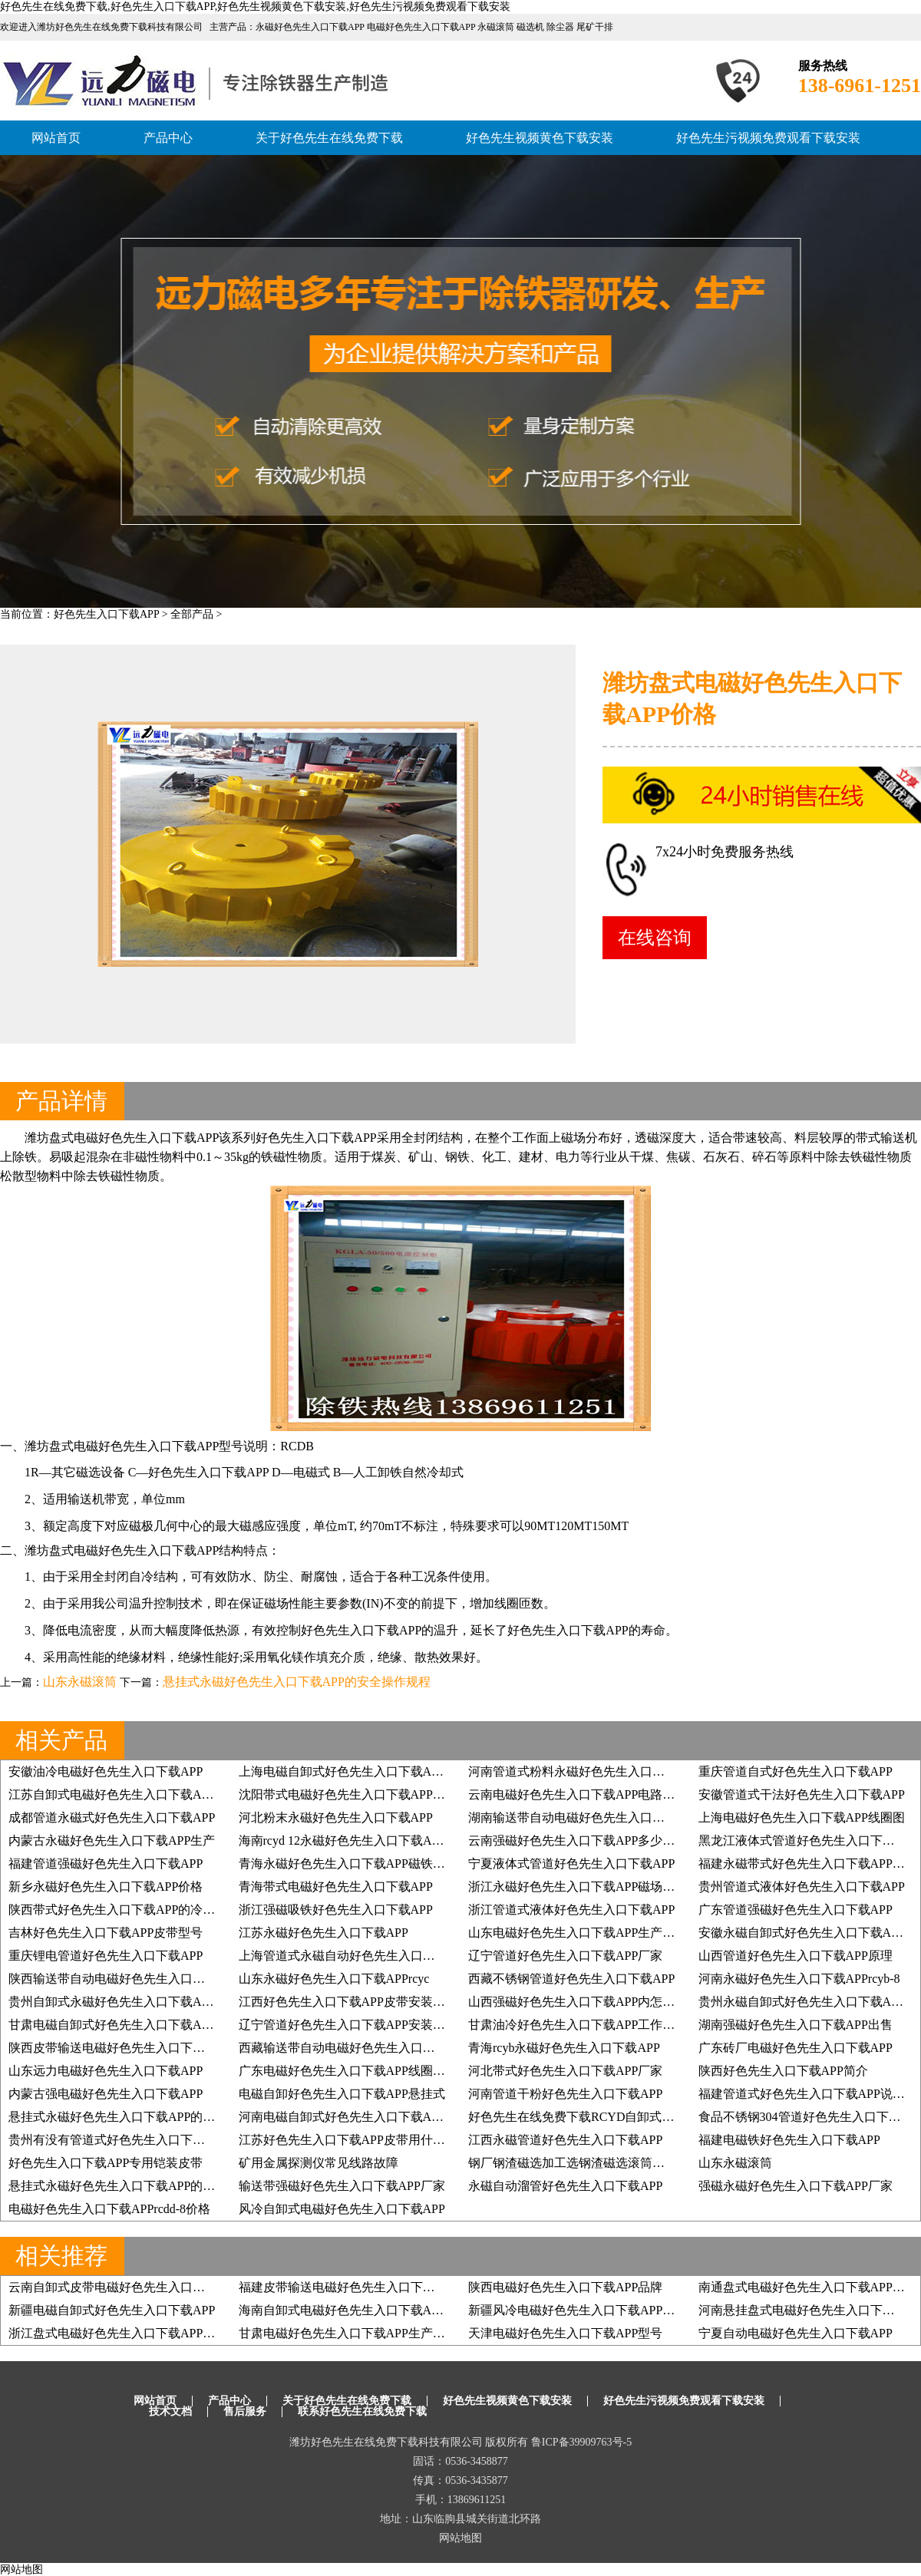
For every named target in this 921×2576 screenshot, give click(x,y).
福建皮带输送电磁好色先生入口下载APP (348, 2287)
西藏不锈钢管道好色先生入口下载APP (571, 1978)
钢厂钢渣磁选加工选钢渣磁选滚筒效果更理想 (591, 2162)
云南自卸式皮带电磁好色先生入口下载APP (123, 2287)
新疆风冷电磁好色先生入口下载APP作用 (577, 2310)
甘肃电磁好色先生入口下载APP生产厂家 (348, 2333)
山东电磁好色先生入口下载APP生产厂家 (577, 1932)
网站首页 (56, 137)
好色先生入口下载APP (106, 614)
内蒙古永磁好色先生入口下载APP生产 (111, 1840)
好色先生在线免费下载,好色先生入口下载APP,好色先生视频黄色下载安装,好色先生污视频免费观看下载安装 (255, 6)
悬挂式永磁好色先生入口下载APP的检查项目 (130, 2116)
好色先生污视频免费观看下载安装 (768, 137)
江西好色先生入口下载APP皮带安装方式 (348, 2001)
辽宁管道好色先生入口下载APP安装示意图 (354, 2024)
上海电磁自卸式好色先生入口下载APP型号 (354, 1771)
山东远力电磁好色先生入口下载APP (105, 2070)
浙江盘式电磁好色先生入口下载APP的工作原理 (136, 2333)
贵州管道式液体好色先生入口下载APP (801, 1886)
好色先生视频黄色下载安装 (539, 137)
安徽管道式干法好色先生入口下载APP (801, 1794)
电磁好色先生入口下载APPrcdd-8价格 (109, 2208)
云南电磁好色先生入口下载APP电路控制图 (583, 1794)
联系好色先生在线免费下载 (362, 2411)
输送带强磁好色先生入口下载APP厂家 (342, 2185)
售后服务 (244, 2411)
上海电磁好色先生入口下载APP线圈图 (801, 1817)
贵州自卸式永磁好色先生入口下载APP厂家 (123, 2001)
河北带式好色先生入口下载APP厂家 (565, 2070)
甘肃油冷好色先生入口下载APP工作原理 (577, 2024)
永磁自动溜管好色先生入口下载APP (565, 2185)
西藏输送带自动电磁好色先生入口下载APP (354, 2047)
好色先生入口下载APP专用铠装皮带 (105, 2162)
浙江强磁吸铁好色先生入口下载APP (336, 1909)
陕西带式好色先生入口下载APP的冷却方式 (123, 1909)
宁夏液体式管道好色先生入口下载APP (571, 1863)
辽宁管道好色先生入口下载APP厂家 (565, 1955)
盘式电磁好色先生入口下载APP (134, 1137)
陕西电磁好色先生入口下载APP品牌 (565, 2287)
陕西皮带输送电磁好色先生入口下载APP (117, 2047)
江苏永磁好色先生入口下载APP (323, 1932)
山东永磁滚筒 (80, 1681)
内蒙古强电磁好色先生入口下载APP (105, 2093)
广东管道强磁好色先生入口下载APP (795, 1909)
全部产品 (191, 614)
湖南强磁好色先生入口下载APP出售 (795, 2024)
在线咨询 (655, 938)
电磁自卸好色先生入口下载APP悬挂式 (342, 2093)
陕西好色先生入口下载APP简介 (783, 2070)
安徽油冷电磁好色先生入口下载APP (105, 1771)
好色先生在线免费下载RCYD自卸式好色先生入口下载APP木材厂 (644, 2116)
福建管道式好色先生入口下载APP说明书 (807, 2093)
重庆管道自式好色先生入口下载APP (795, 1771)
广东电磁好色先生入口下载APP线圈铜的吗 (354, 2070)
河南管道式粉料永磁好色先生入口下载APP (583, 1771)
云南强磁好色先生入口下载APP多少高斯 (577, 1840)
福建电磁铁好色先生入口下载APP (789, 2139)
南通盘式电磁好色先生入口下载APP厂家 (807, 2287)
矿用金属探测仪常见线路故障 (318, 2162)
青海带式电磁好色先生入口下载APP (336, 1886)
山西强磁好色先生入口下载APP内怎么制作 (583, 2001)
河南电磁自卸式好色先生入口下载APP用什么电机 (373, 2116)
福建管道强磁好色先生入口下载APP (105, 1863)
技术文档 (170, 2411)
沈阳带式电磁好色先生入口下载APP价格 (348, 1794)
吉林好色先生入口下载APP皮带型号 (105, 1932)
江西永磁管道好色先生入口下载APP (565, 2139)
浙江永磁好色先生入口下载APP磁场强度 (577, 1886)
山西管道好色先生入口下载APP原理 (795, 1955)
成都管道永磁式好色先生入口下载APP (111, 1817)
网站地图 (460, 2538)
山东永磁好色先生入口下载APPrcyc (334, 1978)
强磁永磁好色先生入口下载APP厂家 (795, 2185)
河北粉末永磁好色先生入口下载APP (336, 1817)
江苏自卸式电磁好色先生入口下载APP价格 (123, 1794)
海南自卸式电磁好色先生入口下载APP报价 (354, 2310)
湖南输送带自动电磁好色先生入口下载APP (583, 1817)
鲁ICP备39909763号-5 (581, 2442)
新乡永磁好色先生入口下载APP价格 (105, 1886)
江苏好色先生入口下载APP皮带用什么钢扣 (354, 2139)
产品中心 (168, 137)
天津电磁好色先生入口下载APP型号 (565, 2333)
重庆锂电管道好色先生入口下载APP (105, 1955)
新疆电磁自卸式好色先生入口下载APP (111, 2310)
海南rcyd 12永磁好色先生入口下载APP (342, 1840)
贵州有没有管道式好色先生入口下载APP (117, 2139)
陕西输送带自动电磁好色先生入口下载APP (123, 1978)
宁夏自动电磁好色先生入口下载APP (795, 2333)
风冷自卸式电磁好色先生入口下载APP (342, 2208)
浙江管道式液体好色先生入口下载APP (571, 1909)
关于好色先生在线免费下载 (329, 137)
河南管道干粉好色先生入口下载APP (565, 2093)
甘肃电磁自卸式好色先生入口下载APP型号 (123, 2024)
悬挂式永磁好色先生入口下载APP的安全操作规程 (297, 1681)
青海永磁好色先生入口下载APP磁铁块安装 (354, 1863)
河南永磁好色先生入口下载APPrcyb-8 (799, 1978)
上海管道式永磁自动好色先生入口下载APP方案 (366, 1955)
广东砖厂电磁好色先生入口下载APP (795, 2047)
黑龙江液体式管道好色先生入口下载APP (807, 1840)
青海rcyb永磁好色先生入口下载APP (564, 2047)
